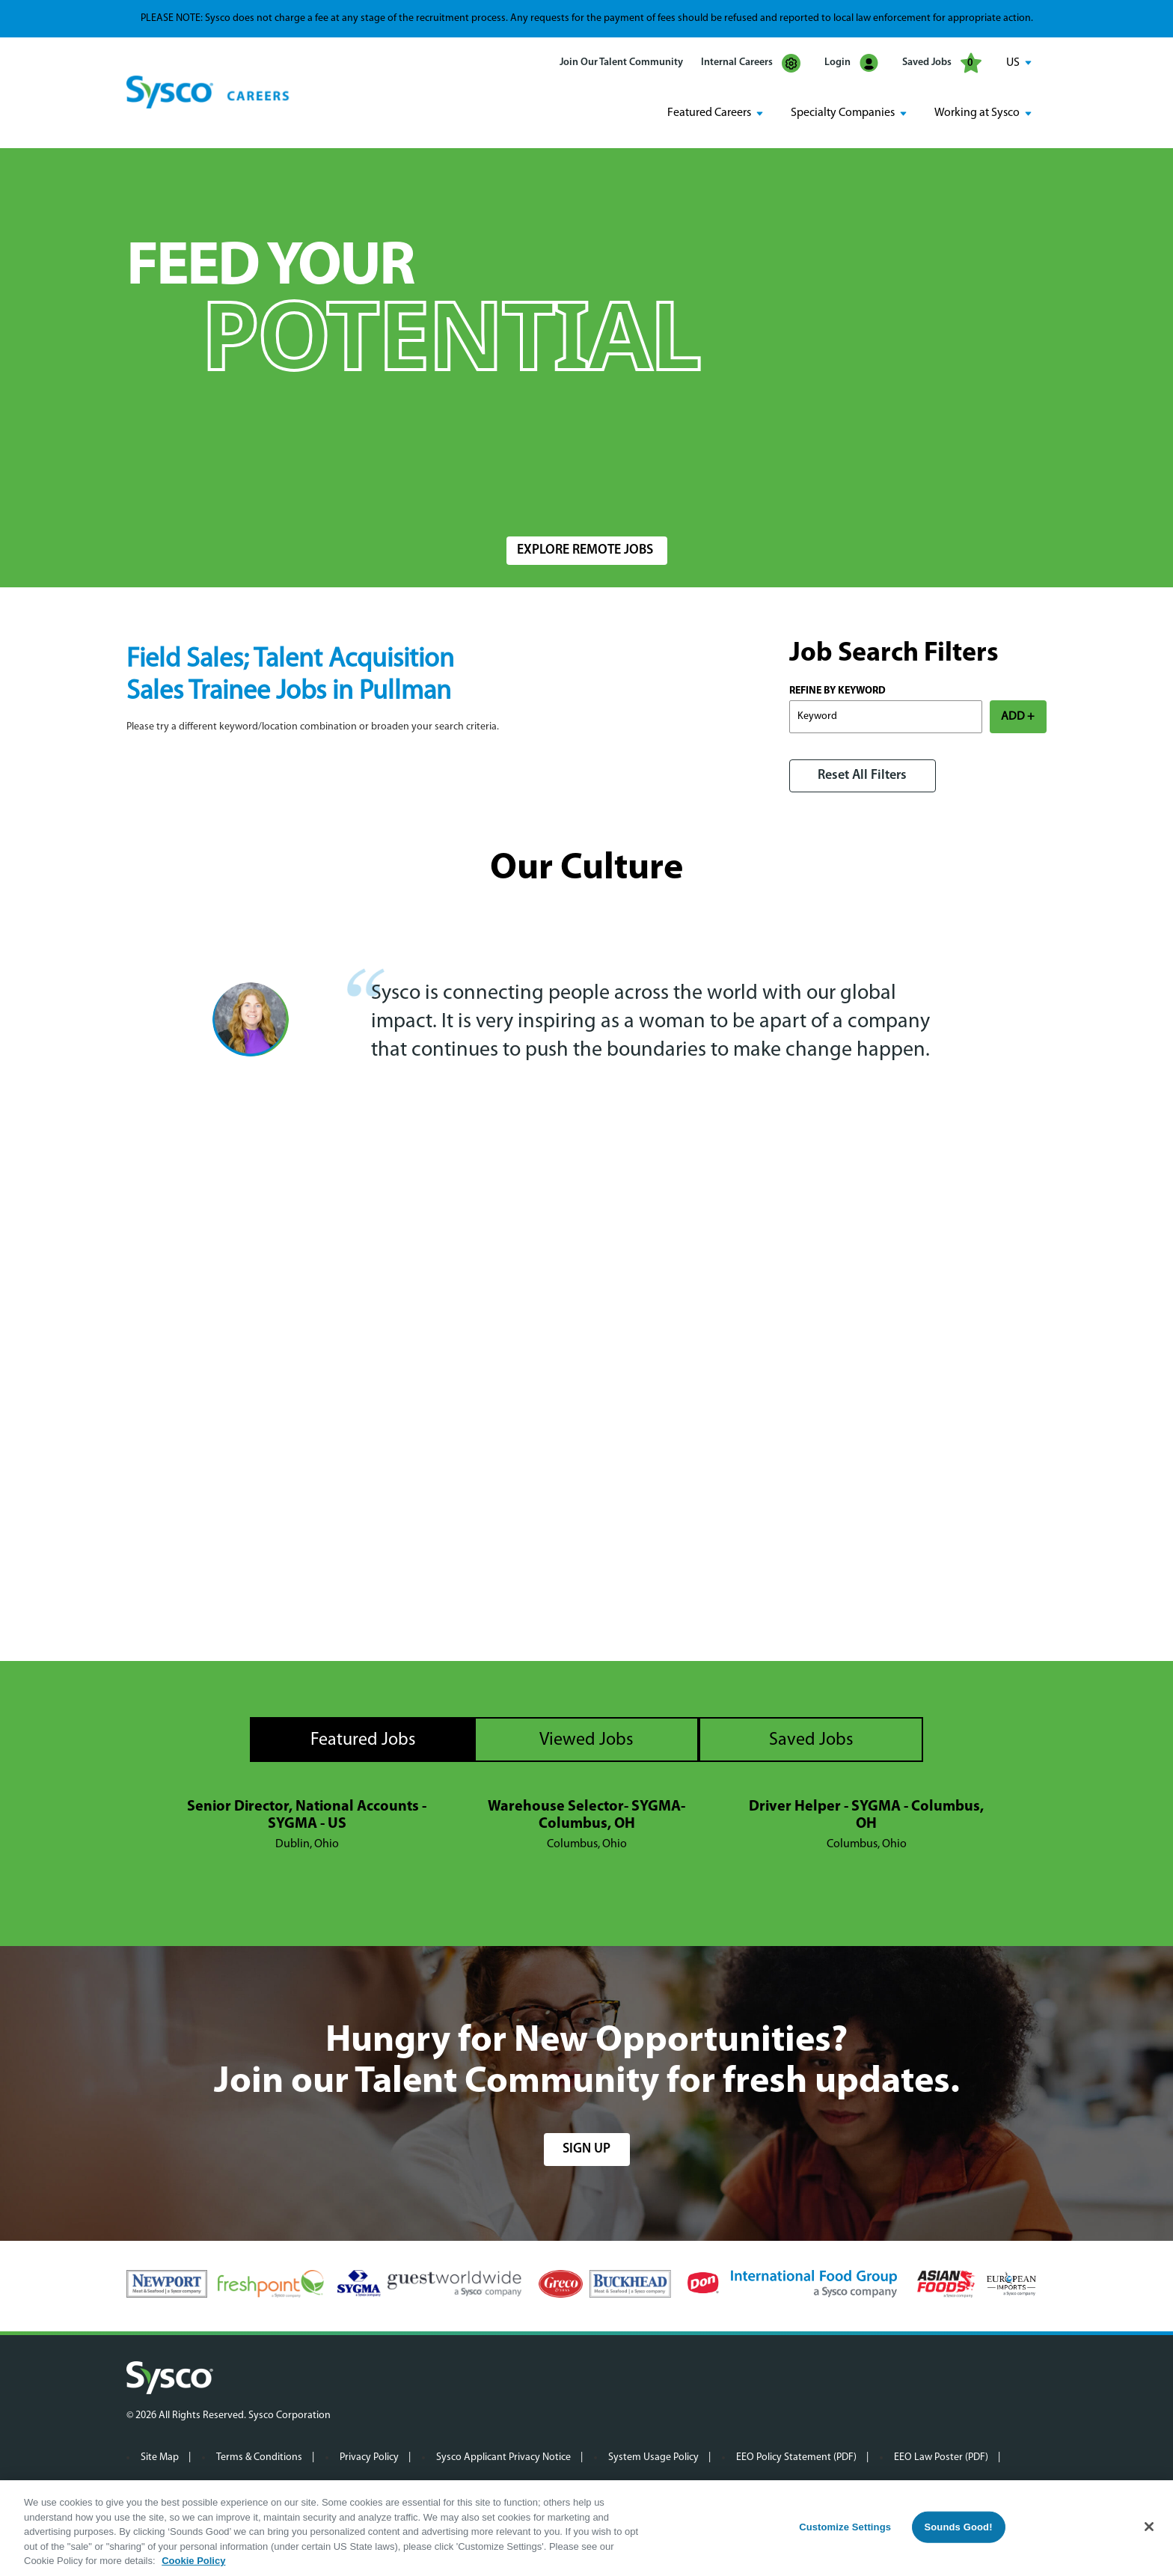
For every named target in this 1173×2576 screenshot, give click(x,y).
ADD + (1018, 716)
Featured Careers (709, 113)
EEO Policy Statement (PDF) (796, 2456)
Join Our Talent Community (621, 62)
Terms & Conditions (259, 2456)
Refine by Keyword (837, 690)
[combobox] (619, 498)
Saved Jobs (941, 62)
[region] (586, 2528)
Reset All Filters (862, 775)
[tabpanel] (586, 1825)
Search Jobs (958, 499)
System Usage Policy (653, 2456)
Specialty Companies (843, 113)
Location (526, 491)
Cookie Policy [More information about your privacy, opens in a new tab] (193, 2560)
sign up (586, 2148)
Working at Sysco (977, 113)
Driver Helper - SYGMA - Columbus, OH (866, 1815)
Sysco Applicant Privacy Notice (503, 2456)
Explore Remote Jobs (585, 549)
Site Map (160, 2456)
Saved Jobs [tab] (811, 1740)
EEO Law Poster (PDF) (941, 2456)
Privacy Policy (369, 2456)
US (1013, 63)
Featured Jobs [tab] (363, 1740)
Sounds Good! (958, 2527)
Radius (778, 491)
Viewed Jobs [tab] (586, 1740)
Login (851, 63)
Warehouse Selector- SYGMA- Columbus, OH (586, 1815)
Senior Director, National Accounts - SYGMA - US (306, 1815)
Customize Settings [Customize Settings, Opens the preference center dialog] (845, 2527)
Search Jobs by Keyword (197, 491)
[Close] (1149, 2526)
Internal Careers (750, 63)
